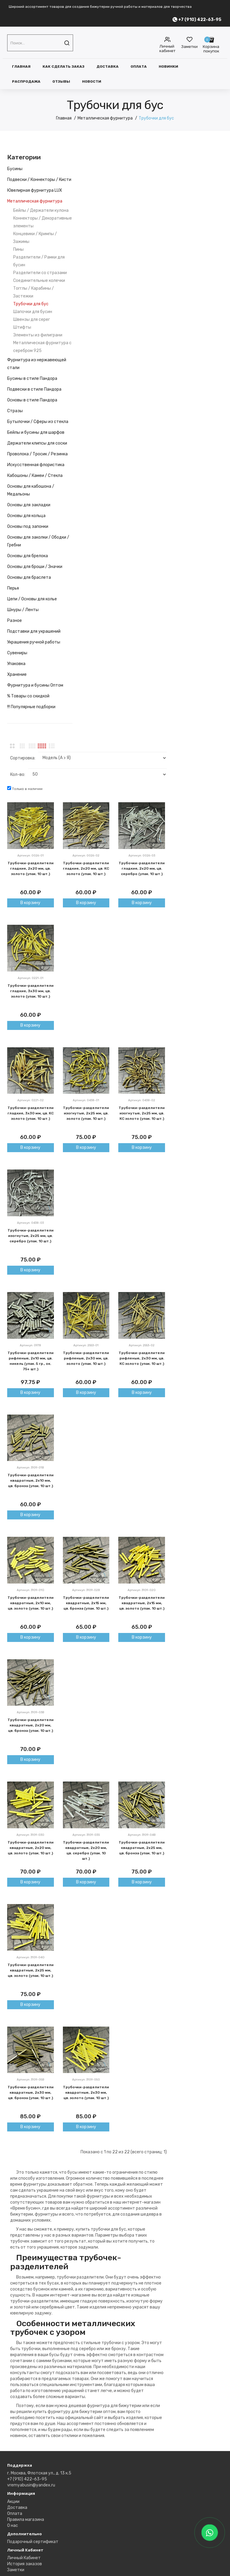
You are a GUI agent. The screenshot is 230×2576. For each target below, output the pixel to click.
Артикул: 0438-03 (30, 1223)
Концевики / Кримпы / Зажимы (35, 237)
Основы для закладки (28, 504)
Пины (18, 249)
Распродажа (26, 81)
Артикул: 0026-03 (141, 855)
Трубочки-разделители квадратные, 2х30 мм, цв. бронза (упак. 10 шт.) (30, 2092)
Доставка (107, 66)
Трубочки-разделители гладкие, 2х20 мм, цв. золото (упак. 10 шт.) (30, 868)
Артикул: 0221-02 (30, 1100)
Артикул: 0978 (30, 1345)
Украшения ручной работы (33, 642)
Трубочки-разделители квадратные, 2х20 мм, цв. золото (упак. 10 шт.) (30, 1847)
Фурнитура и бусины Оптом (35, 685)
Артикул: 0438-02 (141, 1100)
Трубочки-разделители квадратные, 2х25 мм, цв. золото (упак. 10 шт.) (30, 1970)
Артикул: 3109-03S (86, 1835)
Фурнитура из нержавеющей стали (36, 363)
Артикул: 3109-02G (142, 1590)
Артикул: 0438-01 (86, 1100)
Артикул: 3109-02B (86, 1590)
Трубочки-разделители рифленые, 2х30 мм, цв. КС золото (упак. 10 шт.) (142, 1358)
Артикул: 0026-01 (30, 855)
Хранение (17, 674)
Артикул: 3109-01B (30, 1467)
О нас (12, 2525)
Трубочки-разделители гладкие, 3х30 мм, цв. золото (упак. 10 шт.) (30, 990)
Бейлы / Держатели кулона (41, 210)
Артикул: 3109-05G (86, 2079)
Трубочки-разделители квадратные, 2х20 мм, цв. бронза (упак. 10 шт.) (30, 1725)
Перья (13, 588)
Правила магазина (25, 2519)
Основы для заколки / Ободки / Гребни (38, 541)
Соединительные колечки (39, 280)
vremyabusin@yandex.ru (31, 2485)
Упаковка (16, 663)
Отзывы (61, 81)
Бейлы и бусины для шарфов (35, 432)
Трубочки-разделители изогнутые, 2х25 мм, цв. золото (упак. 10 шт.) (86, 1113)
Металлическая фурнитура (105, 118)
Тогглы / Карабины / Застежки (33, 292)
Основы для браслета (29, 577)
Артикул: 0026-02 (85, 855)
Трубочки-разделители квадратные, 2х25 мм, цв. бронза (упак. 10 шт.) (142, 1847)
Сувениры (17, 652)
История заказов (24, 2563)
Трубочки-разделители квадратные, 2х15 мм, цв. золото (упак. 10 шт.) (142, 1603)
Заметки (15, 2569)
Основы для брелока (27, 555)
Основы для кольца (26, 515)
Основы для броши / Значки (34, 566)
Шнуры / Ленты (23, 609)
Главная (21, 66)
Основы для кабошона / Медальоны (30, 490)
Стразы (15, 410)
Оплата (139, 66)
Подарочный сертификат (32, 2541)
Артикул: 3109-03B (30, 1712)
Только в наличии (25, 788)
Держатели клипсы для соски (37, 443)
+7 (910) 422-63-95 (27, 2479)
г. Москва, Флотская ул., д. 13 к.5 (39, 2473)
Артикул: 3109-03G (30, 1835)
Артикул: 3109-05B (30, 2079)
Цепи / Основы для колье (32, 599)
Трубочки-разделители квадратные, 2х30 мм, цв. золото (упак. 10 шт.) (86, 2092)
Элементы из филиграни (37, 335)
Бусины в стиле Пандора (32, 378)
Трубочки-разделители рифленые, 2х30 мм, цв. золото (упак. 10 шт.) (86, 1358)
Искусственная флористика (35, 464)
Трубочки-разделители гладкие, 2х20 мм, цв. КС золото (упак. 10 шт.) (86, 868)
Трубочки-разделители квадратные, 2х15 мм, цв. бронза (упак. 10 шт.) (86, 1603)
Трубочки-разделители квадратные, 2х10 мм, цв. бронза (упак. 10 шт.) (30, 1480)
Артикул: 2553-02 (142, 1345)
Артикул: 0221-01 (30, 978)
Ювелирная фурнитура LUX (34, 190)
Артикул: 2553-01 (86, 1345)
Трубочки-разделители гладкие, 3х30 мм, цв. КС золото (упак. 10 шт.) (30, 1113)
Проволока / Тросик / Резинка (37, 454)
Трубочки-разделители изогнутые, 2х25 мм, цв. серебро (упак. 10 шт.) (30, 1235)
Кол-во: (17, 774)
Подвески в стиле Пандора (34, 389)
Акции (13, 2501)
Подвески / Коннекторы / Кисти (39, 179)
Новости (91, 81)
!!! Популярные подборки (31, 706)
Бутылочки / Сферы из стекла (37, 421)
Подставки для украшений (33, 631)
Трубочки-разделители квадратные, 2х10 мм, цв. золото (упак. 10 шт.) (30, 1603)
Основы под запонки (27, 526)
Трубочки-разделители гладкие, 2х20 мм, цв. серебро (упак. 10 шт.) (142, 868)
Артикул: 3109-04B (142, 1835)
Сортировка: (22, 758)
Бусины (14, 168)
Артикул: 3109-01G (30, 1590)
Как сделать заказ (63, 66)
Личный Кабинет (24, 2557)
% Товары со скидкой (28, 696)
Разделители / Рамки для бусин (39, 261)
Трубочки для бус (156, 118)
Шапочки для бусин (32, 311)
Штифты (22, 327)
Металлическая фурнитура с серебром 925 (42, 346)
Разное (14, 620)
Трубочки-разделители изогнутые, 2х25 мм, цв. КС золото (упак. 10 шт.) (142, 1113)
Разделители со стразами (40, 272)
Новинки (168, 66)
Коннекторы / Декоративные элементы (42, 222)
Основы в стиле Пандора (32, 400)
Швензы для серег (31, 319)
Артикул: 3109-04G (30, 1957)
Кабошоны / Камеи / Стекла (35, 475)
